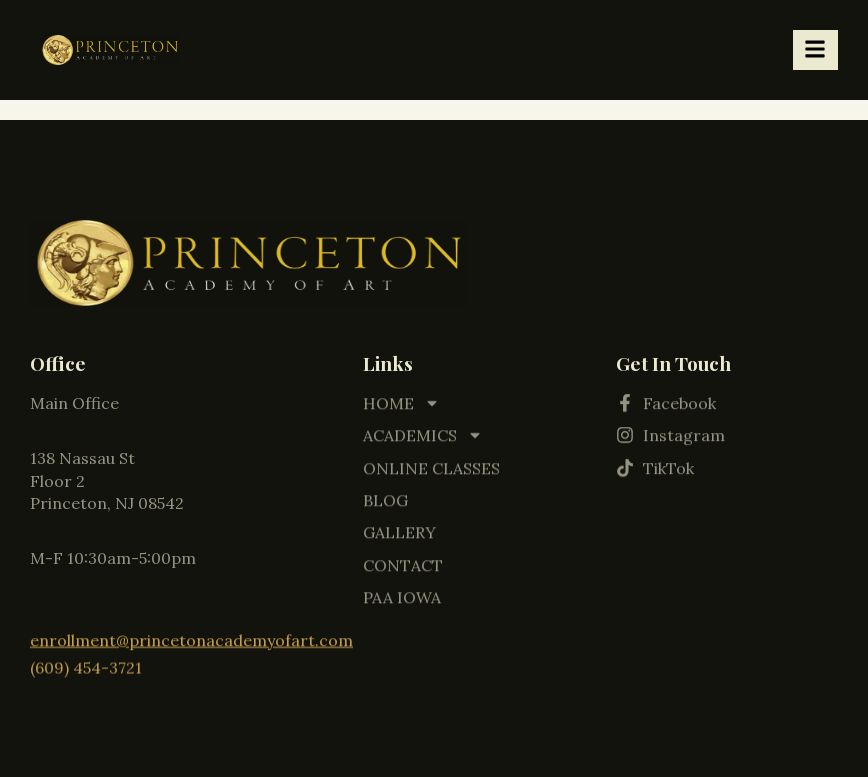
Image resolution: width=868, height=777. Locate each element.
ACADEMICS (423, 432)
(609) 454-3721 (86, 665)
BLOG (385, 497)
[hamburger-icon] (815, 50)
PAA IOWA (402, 594)
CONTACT (403, 562)
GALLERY (399, 529)
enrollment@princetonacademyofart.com (191, 639)
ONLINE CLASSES (431, 464)
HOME (401, 400)
